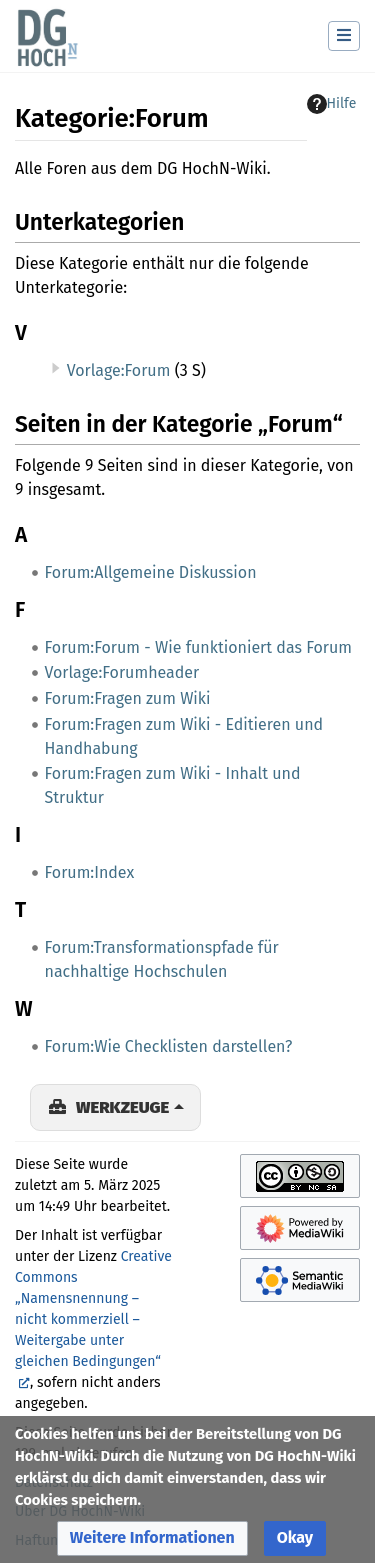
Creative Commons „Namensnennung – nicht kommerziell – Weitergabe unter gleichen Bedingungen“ (93, 1309)
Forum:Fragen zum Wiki (128, 698)
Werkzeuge (122, 1107)
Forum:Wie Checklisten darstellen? (169, 1046)
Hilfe (332, 104)
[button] (152, 1538)
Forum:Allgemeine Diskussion (151, 572)
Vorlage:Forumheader (122, 672)
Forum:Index (90, 872)
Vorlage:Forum (119, 370)
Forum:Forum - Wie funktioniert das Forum (198, 647)
